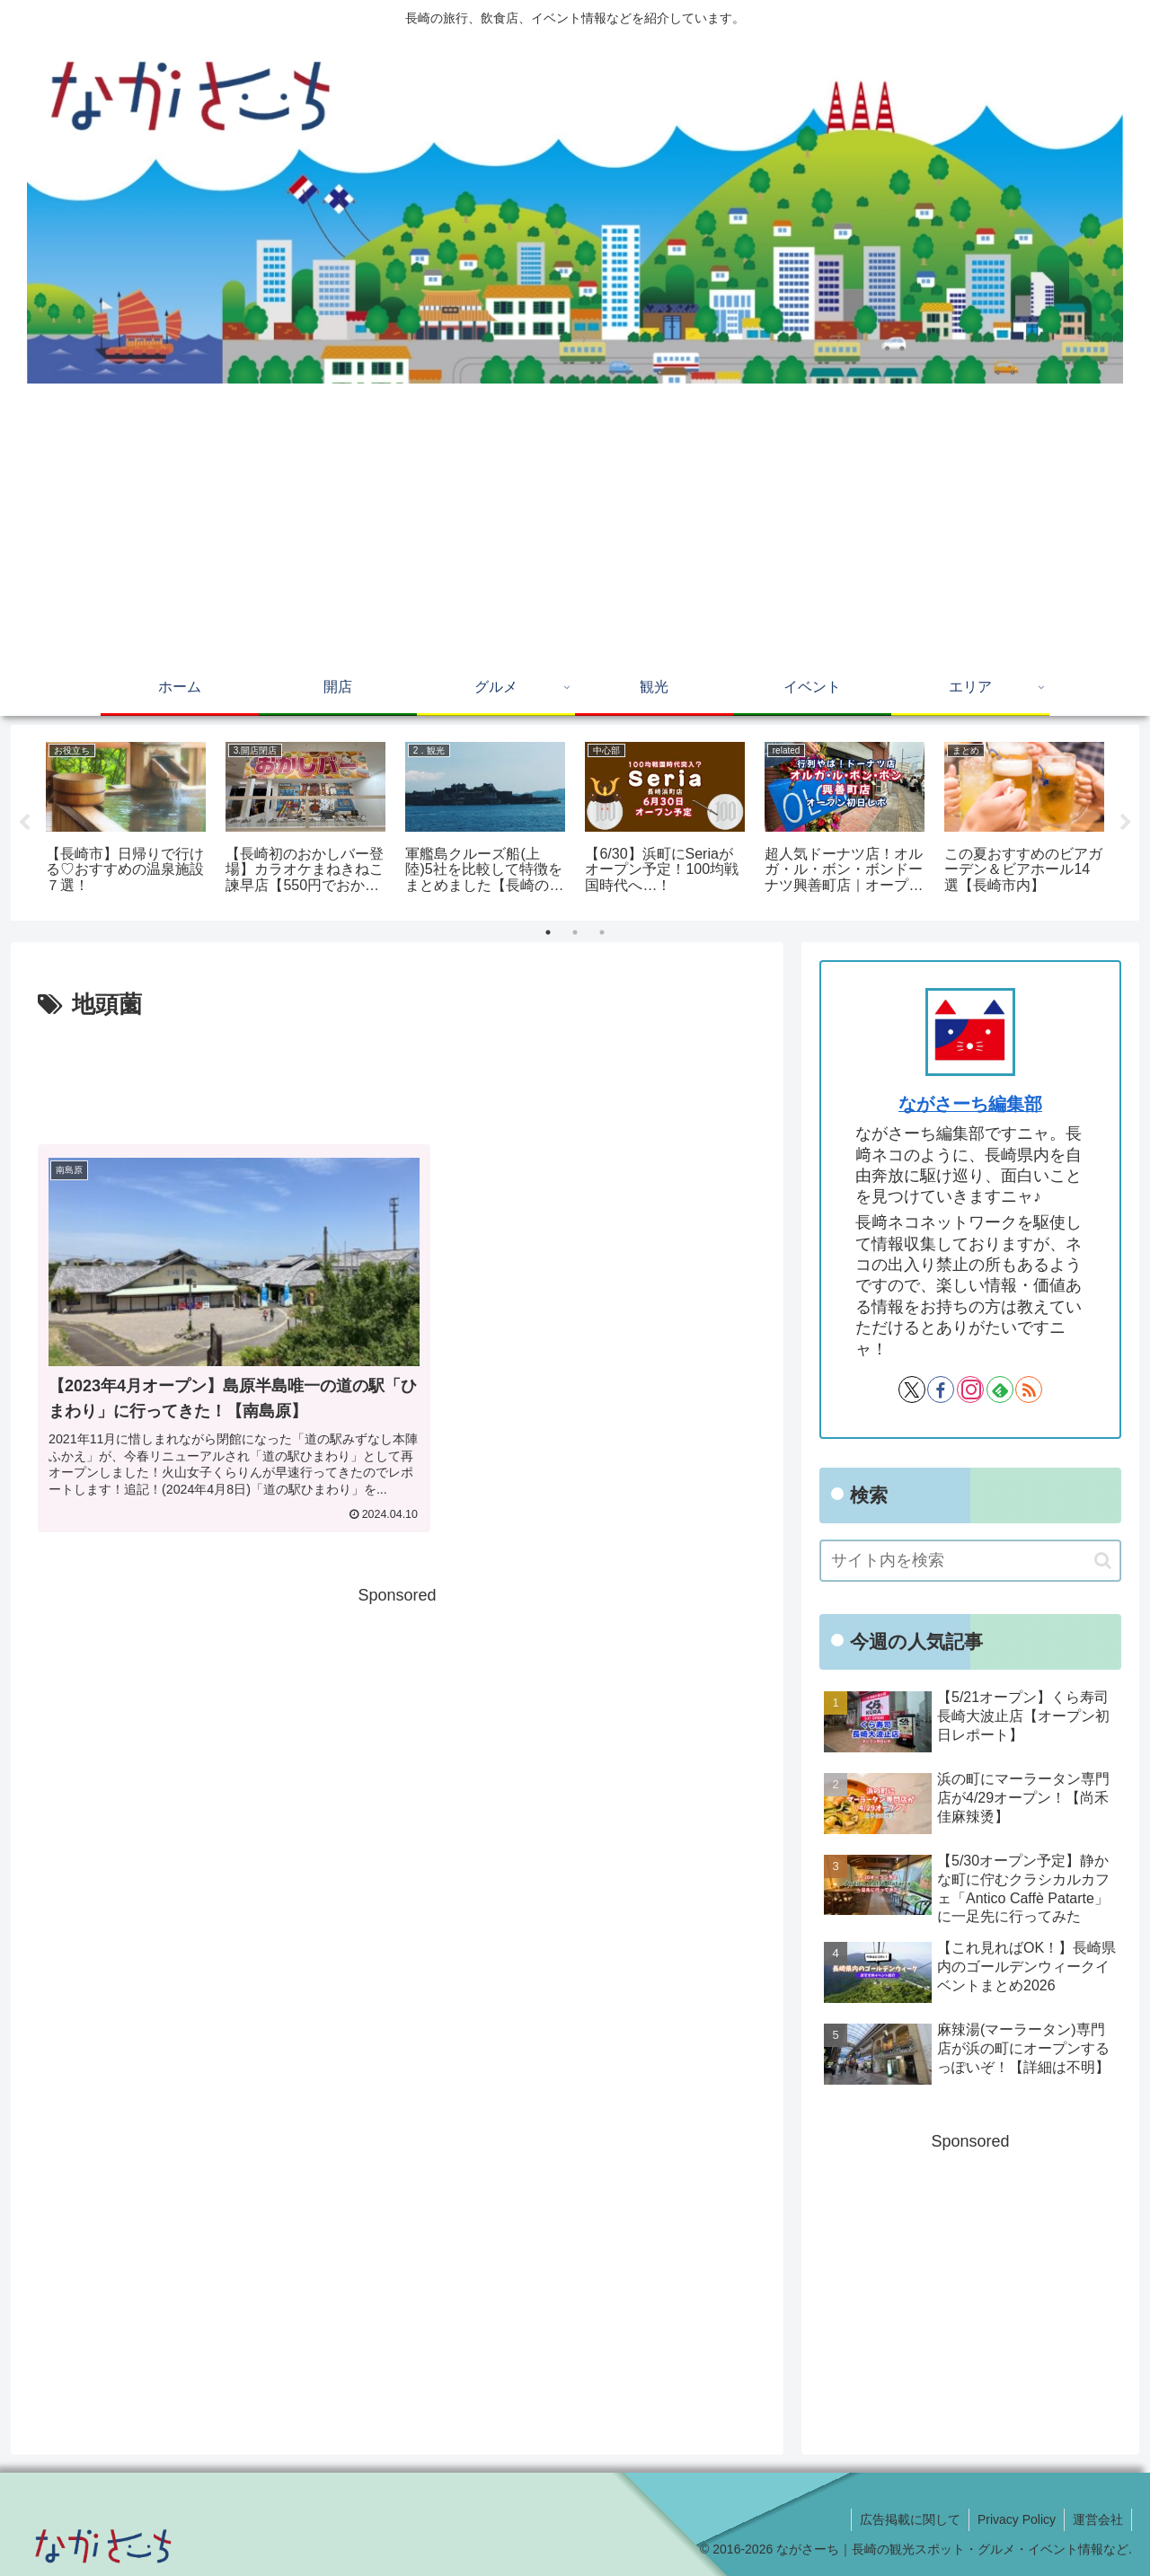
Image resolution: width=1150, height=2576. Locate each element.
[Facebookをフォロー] (940, 1389)
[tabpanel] (125, 820)
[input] (970, 1560)
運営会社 (1097, 2519)
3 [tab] (602, 932)
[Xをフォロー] (911, 1389)
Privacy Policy (1014, 2519)
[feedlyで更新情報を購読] (999, 1389)
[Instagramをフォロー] (970, 1389)
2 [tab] (575, 932)
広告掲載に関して (905, 2519)
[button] (1103, 1560)
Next (1126, 823)
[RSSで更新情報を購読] (1028, 1389)
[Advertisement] (575, 527)
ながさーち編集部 (970, 1104)
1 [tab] (548, 932)
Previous (24, 823)
